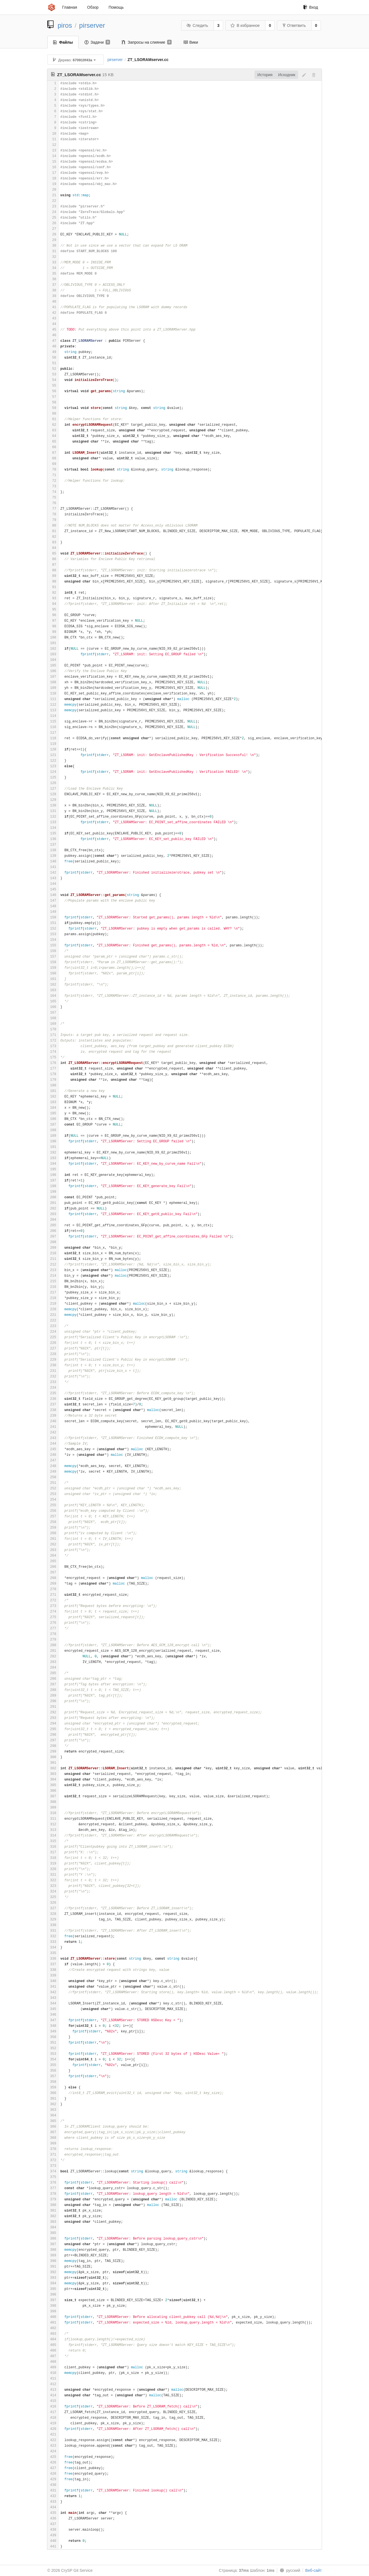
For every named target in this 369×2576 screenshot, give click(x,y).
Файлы (63, 42)
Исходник (286, 74)
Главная (69, 7)
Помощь (116, 7)
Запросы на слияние (147, 42)
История (264, 74)
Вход (310, 7)
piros (65, 25)
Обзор (92, 7)
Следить (197, 25)
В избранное (245, 25)
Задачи (97, 42)
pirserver (92, 25)
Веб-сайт (313, 2570)
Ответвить (294, 25)
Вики (190, 42)
